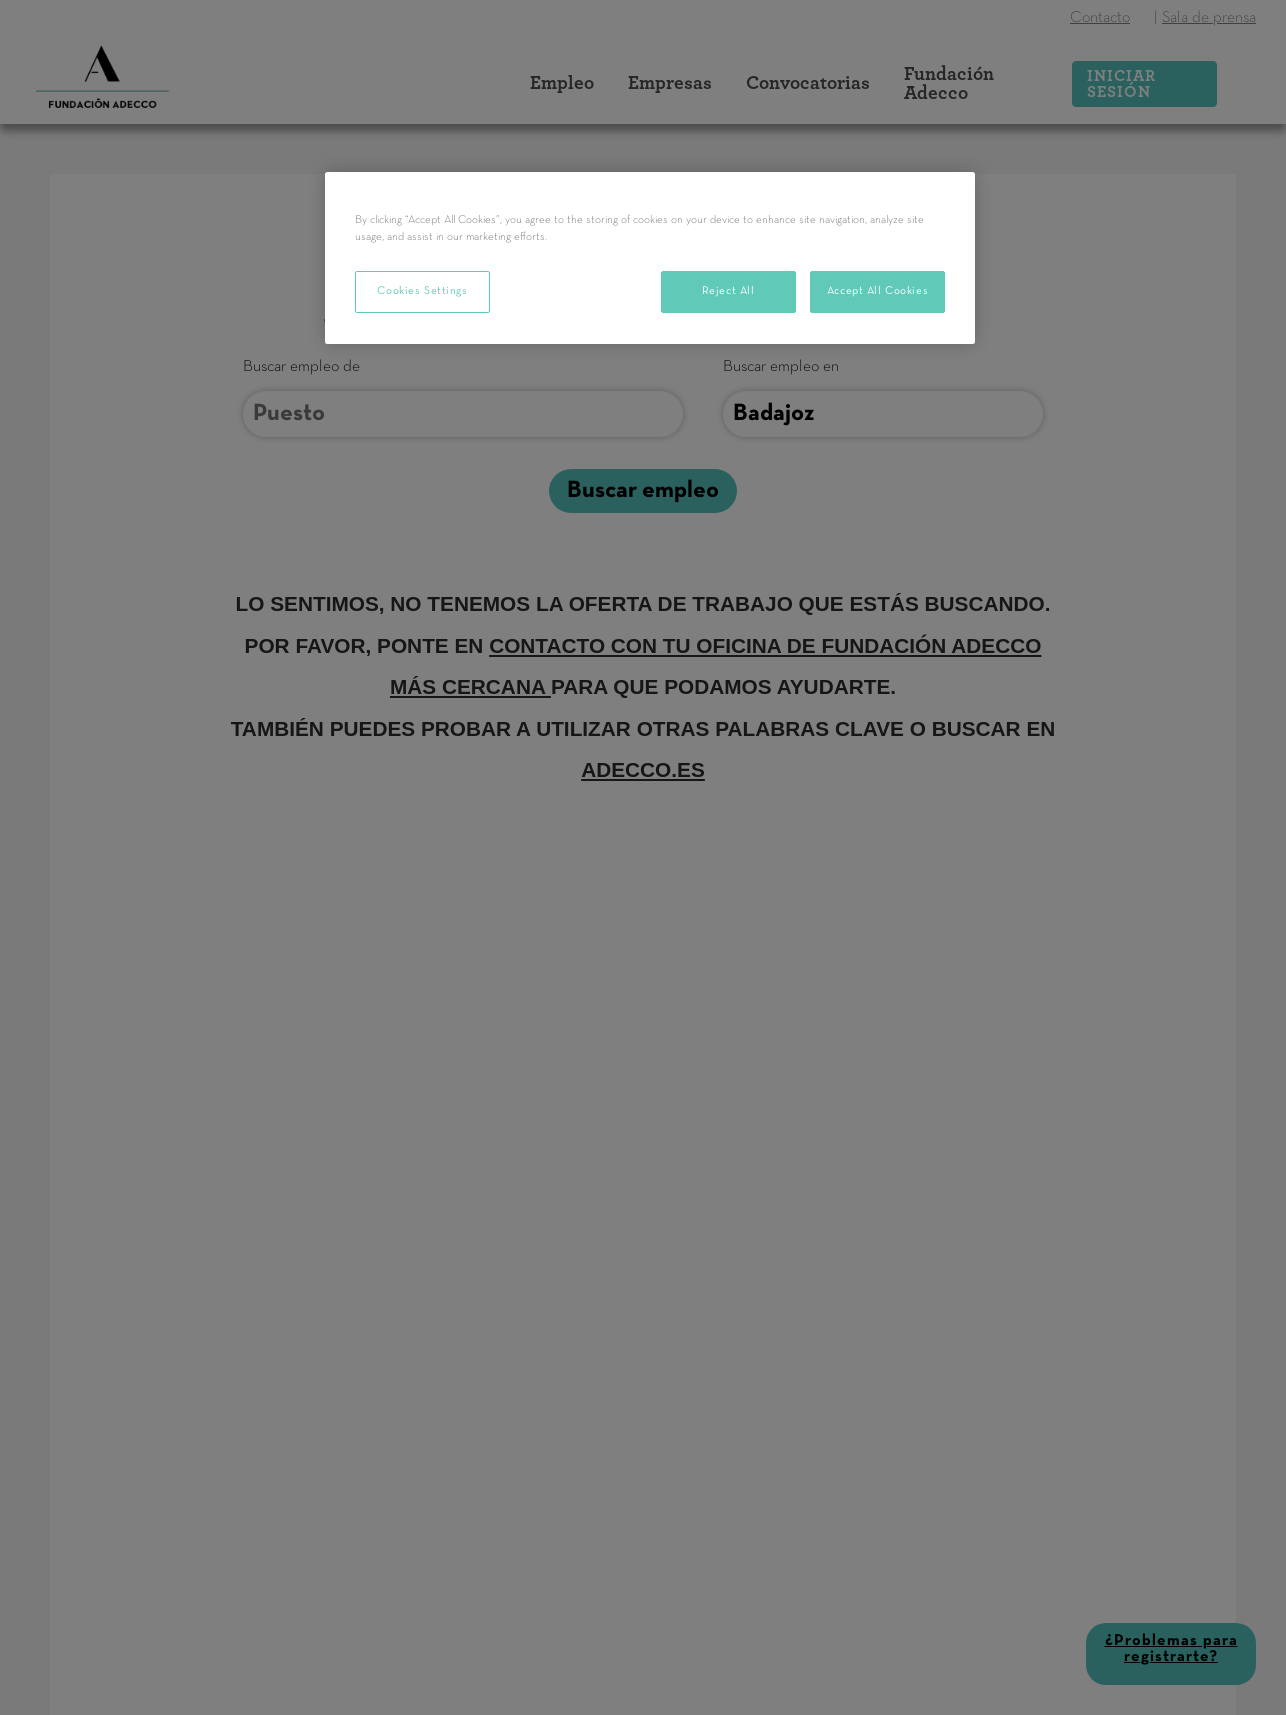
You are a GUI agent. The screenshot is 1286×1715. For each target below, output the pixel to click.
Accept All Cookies (877, 291)
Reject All (728, 291)
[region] (650, 258)
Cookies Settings (422, 291)
